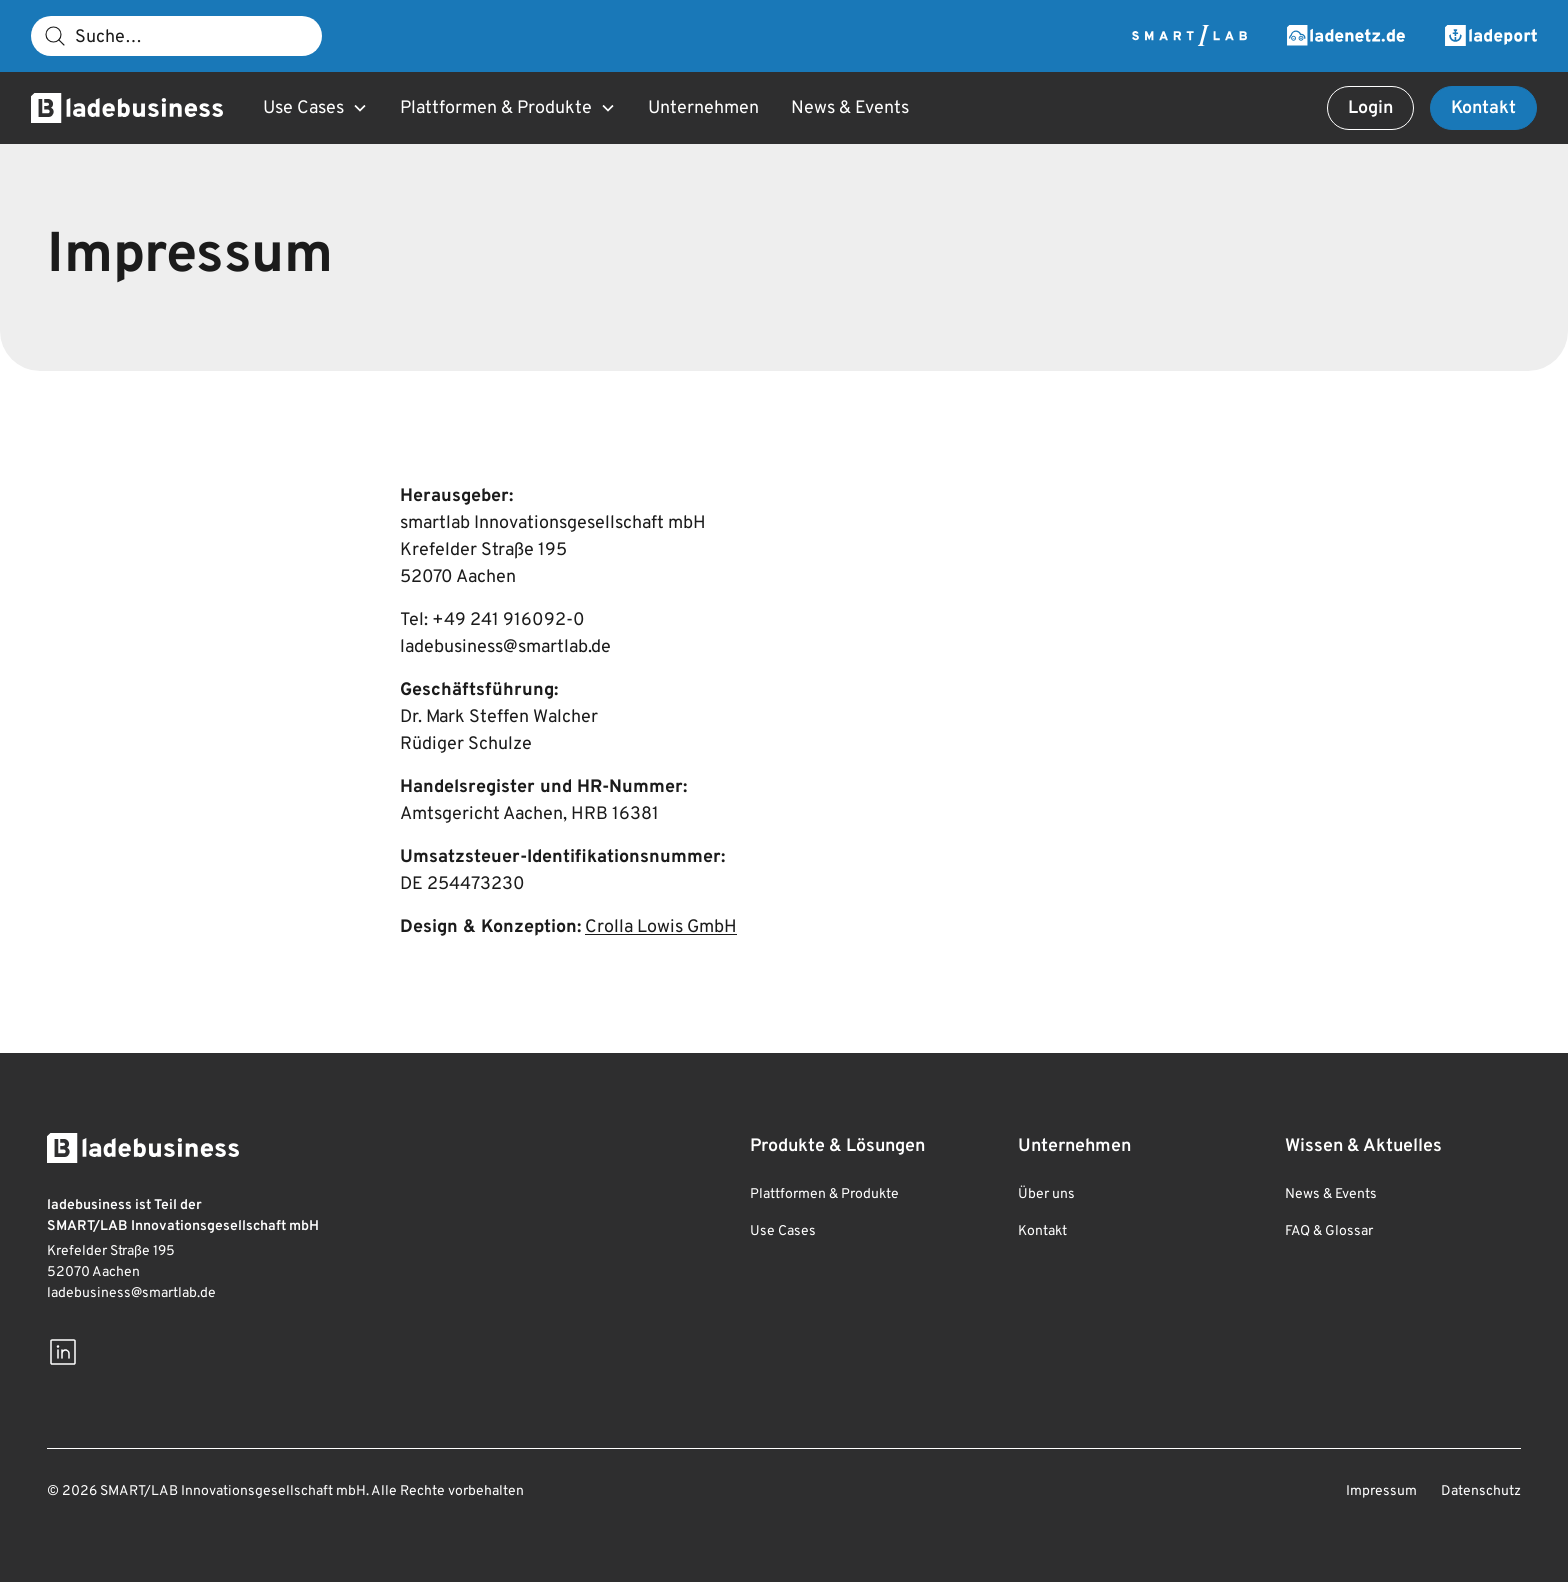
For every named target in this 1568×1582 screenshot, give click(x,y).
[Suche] (176, 36)
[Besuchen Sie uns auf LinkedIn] (63, 1352)
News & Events (850, 108)
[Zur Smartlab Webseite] (1189, 35)
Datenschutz (1481, 1491)
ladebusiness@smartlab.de (131, 1293)
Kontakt (1483, 108)
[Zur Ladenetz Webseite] (1345, 35)
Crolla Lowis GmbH (661, 927)
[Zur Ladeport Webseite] (1491, 35)
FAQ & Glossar (1329, 1231)
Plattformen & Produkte (824, 1194)
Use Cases (783, 1231)
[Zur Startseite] (127, 108)
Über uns (1046, 1194)
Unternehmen (703, 108)
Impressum (1381, 1491)
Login (1370, 108)
